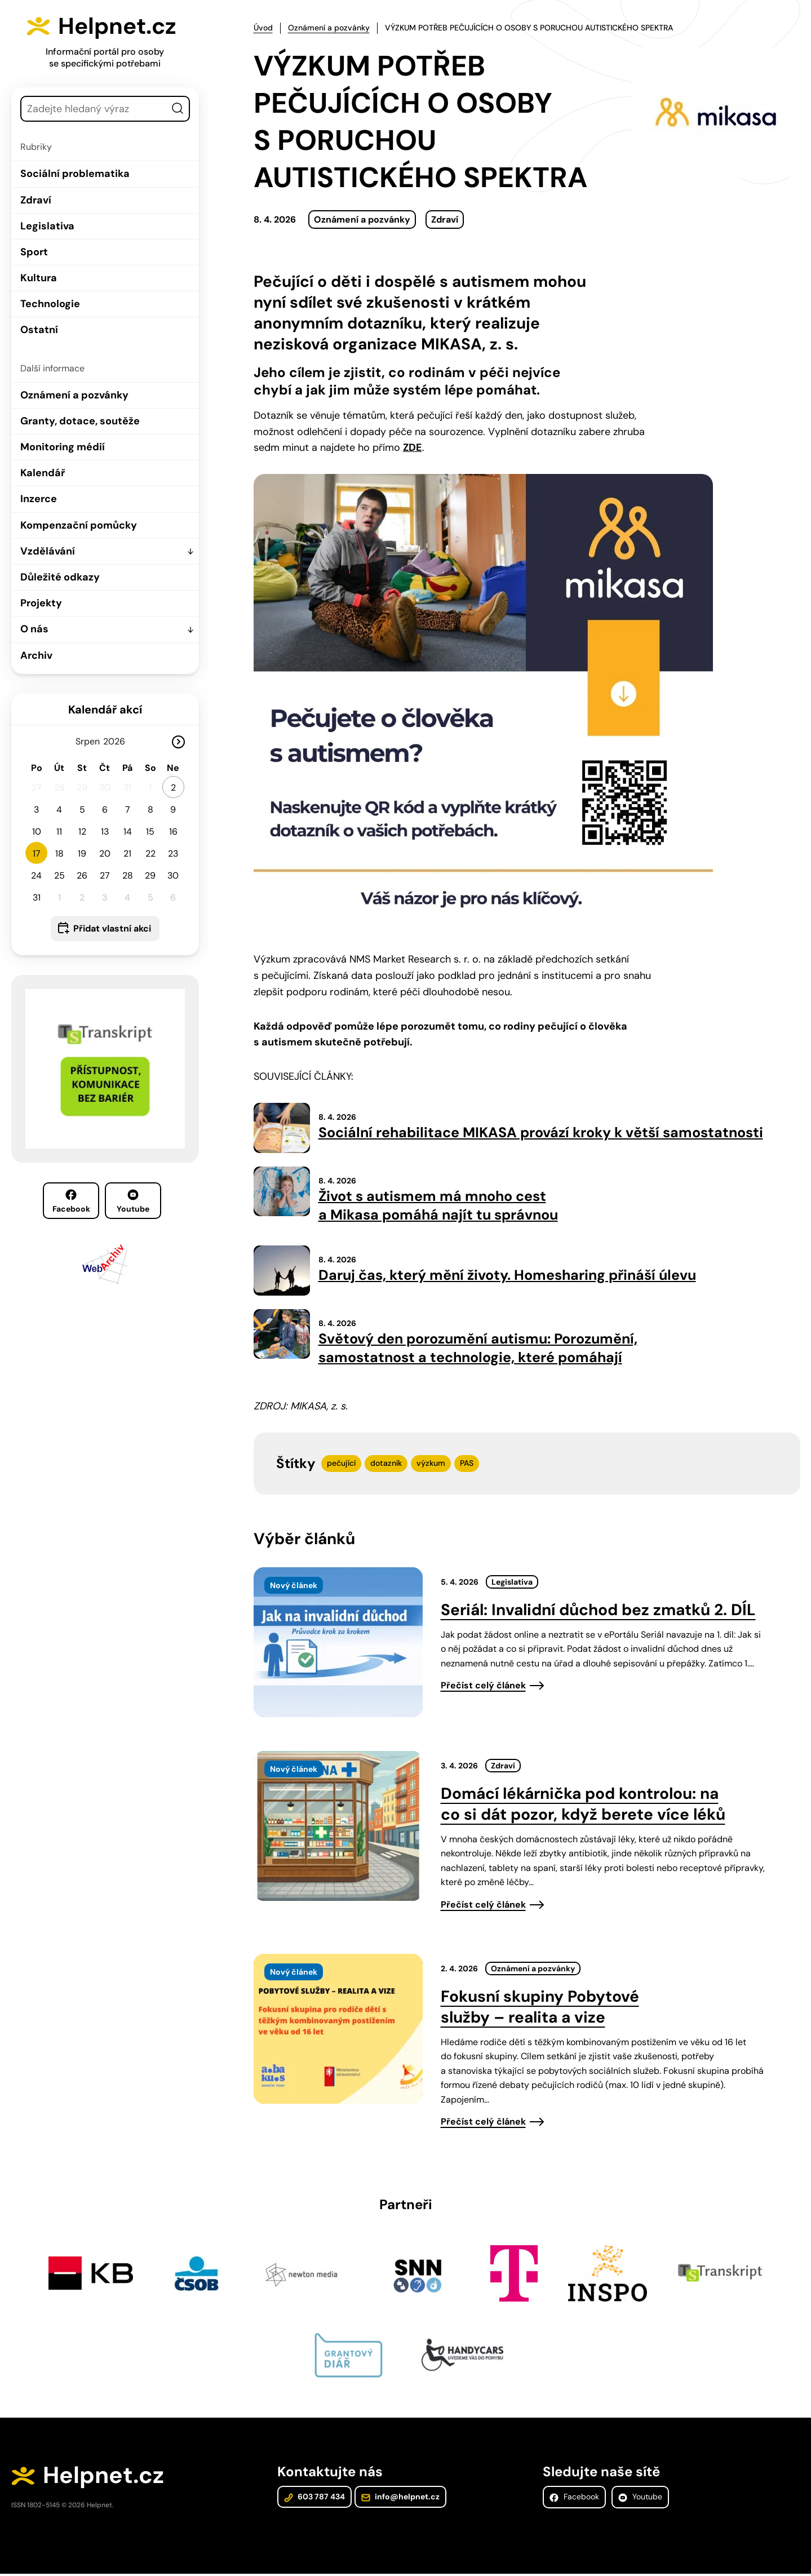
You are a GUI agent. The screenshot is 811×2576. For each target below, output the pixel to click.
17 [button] (37, 853)
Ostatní (39, 329)
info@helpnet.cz (400, 2499)
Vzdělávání (47, 550)
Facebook (71, 1201)
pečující (341, 1465)
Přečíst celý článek (483, 1687)
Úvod (263, 28)
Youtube (133, 1201)
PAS (466, 1465)
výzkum (430, 1465)
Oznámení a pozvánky (74, 394)
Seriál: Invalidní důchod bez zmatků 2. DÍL (598, 1610)
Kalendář (42, 473)
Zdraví (35, 199)
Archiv (36, 655)
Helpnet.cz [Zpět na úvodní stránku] (118, 26)
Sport (34, 252)
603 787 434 (314, 2499)
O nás (34, 629)
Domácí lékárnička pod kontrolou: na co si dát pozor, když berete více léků (583, 1805)
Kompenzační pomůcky (78, 524)
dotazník (386, 1465)
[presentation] (338, 1643)
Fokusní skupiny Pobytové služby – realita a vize (540, 2008)
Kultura (38, 278)
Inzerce (38, 499)
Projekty (41, 603)
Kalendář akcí (105, 709)
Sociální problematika (75, 173)
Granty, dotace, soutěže (80, 421)
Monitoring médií (62, 447)
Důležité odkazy (60, 577)
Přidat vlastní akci (112, 928)
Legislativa (47, 225)
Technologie (50, 304)
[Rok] (118, 741)
